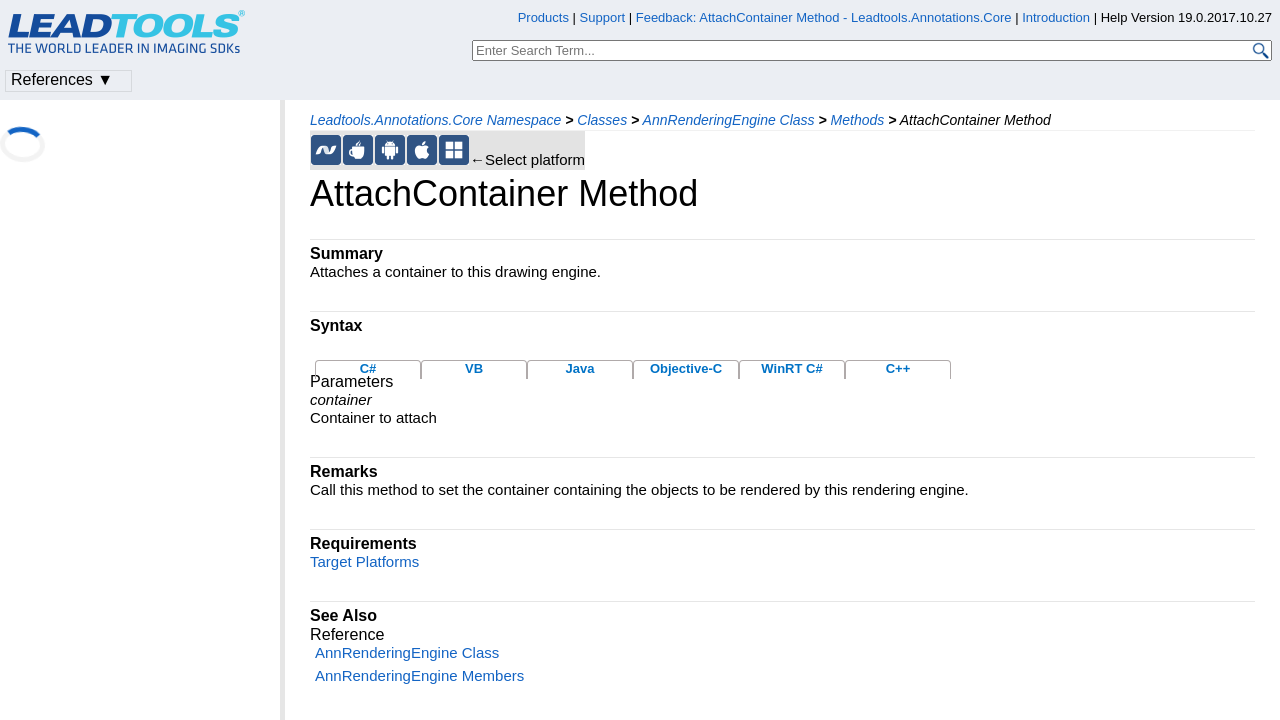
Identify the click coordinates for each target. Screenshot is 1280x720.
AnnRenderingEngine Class (729, 120)
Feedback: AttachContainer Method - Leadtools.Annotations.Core (825, 17)
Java (580, 368)
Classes (602, 120)
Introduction (1056, 17)
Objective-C (686, 368)
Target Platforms (364, 561)
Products (543, 17)
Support (603, 17)
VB (474, 368)
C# (368, 368)
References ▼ (62, 79)
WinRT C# (791, 368)
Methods (858, 120)
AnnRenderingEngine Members (419, 675)
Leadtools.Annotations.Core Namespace (435, 120)
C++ (898, 368)
